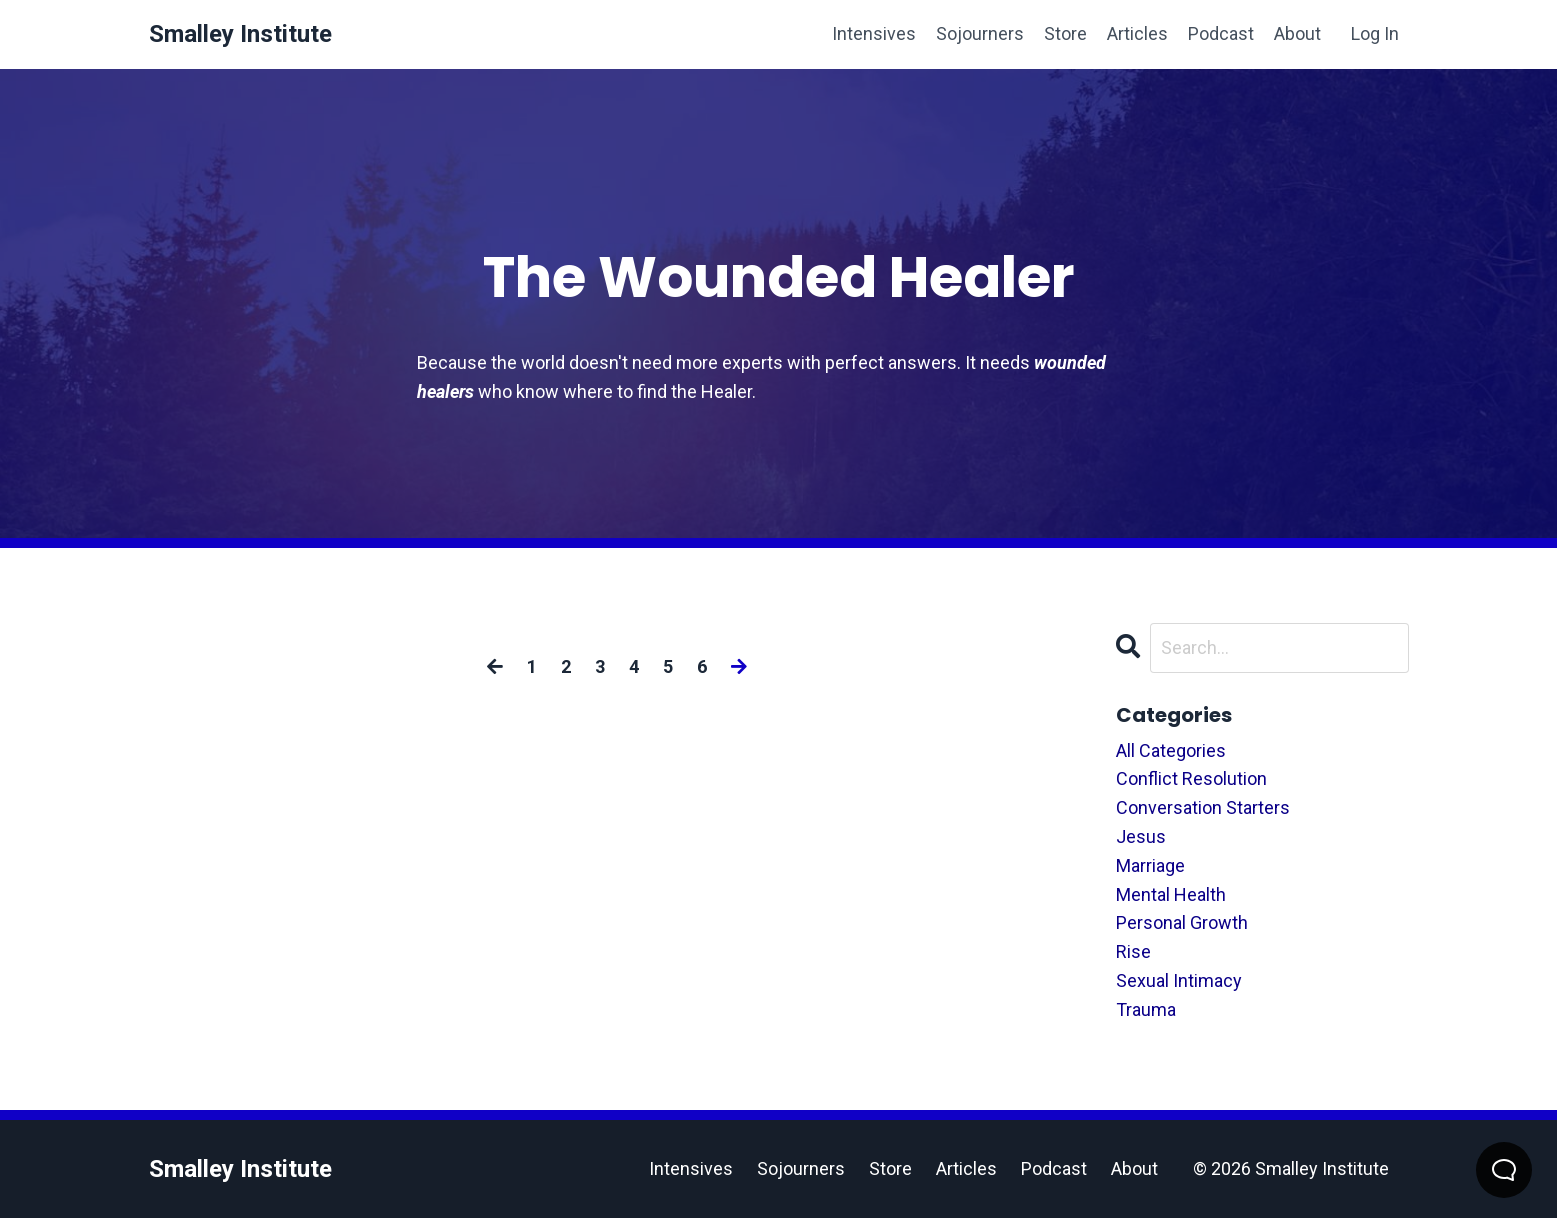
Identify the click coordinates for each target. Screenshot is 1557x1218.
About (1297, 33)
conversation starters (1203, 807)
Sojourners (980, 33)
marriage (1150, 865)
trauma (1146, 1009)
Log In (1375, 33)
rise (1133, 951)
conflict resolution (1191, 778)
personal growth (1182, 922)
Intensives (874, 33)
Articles (1137, 33)
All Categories (1171, 750)
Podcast (1221, 33)
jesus (1141, 836)
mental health (1171, 894)
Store (1065, 33)
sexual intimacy (1179, 980)
